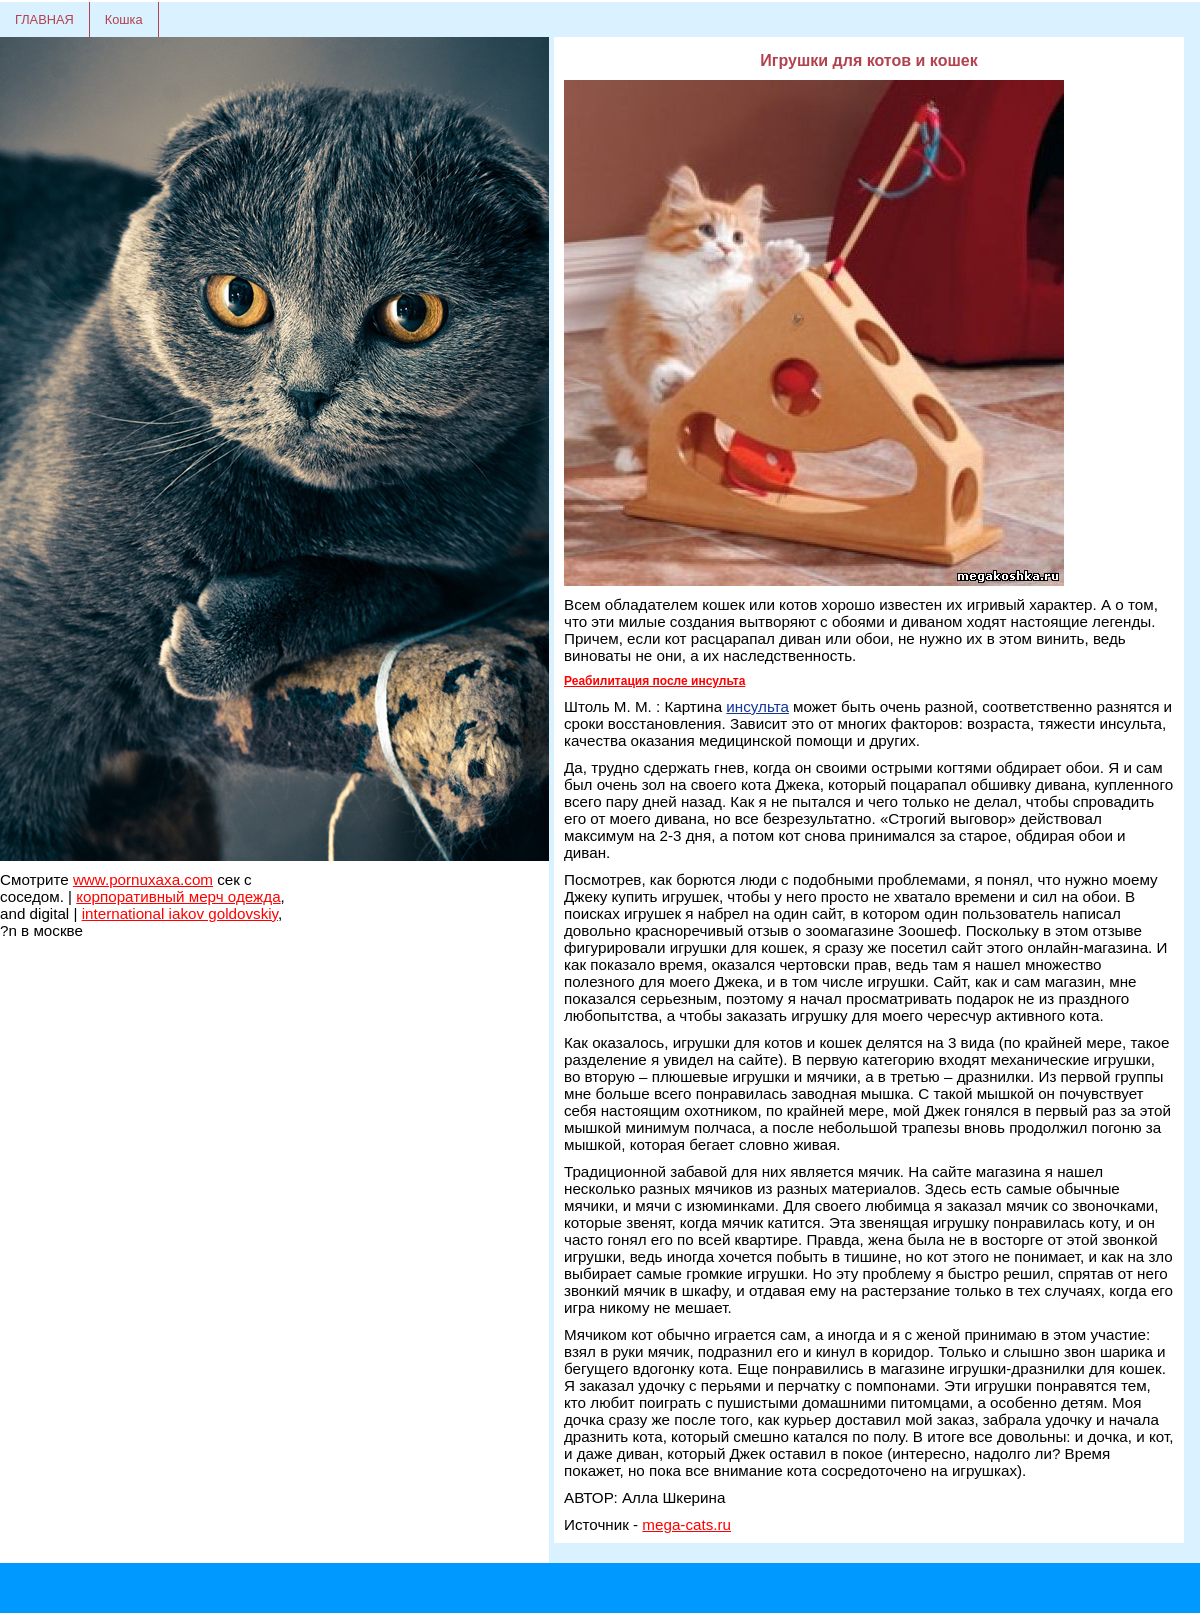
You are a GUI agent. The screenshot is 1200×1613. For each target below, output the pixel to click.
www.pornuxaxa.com (143, 879)
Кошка (124, 19)
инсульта (757, 706)
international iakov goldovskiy (180, 913)
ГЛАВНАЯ (44, 19)
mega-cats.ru (686, 1524)
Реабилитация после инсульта (654, 681)
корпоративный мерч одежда (178, 896)
